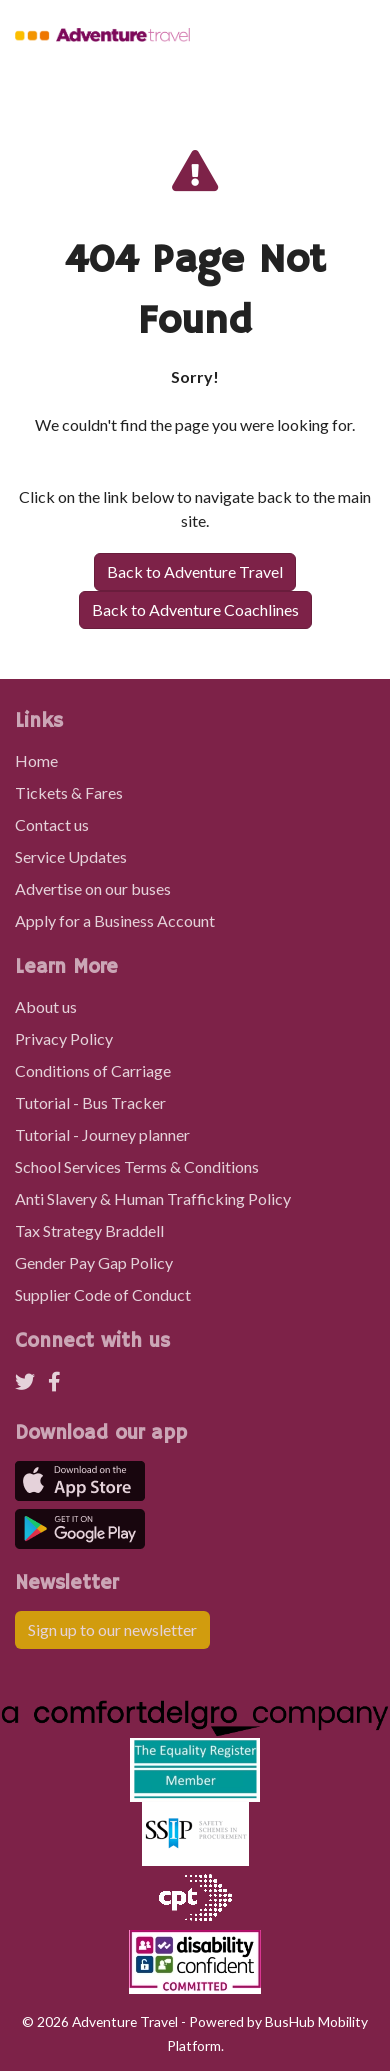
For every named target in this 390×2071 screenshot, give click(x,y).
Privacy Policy (64, 1038)
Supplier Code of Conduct (103, 1294)
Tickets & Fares (69, 792)
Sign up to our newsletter (112, 1629)
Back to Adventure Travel (195, 571)
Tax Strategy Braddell (89, 1230)
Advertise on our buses (93, 888)
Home (36, 760)
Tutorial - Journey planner (102, 1134)
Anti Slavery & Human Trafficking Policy (153, 1198)
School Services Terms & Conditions (137, 1166)
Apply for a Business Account (115, 920)
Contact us (52, 824)
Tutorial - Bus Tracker (90, 1102)
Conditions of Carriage (93, 1070)
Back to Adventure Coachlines (195, 609)
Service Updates (71, 856)
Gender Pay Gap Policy (94, 1262)
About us (46, 1006)
